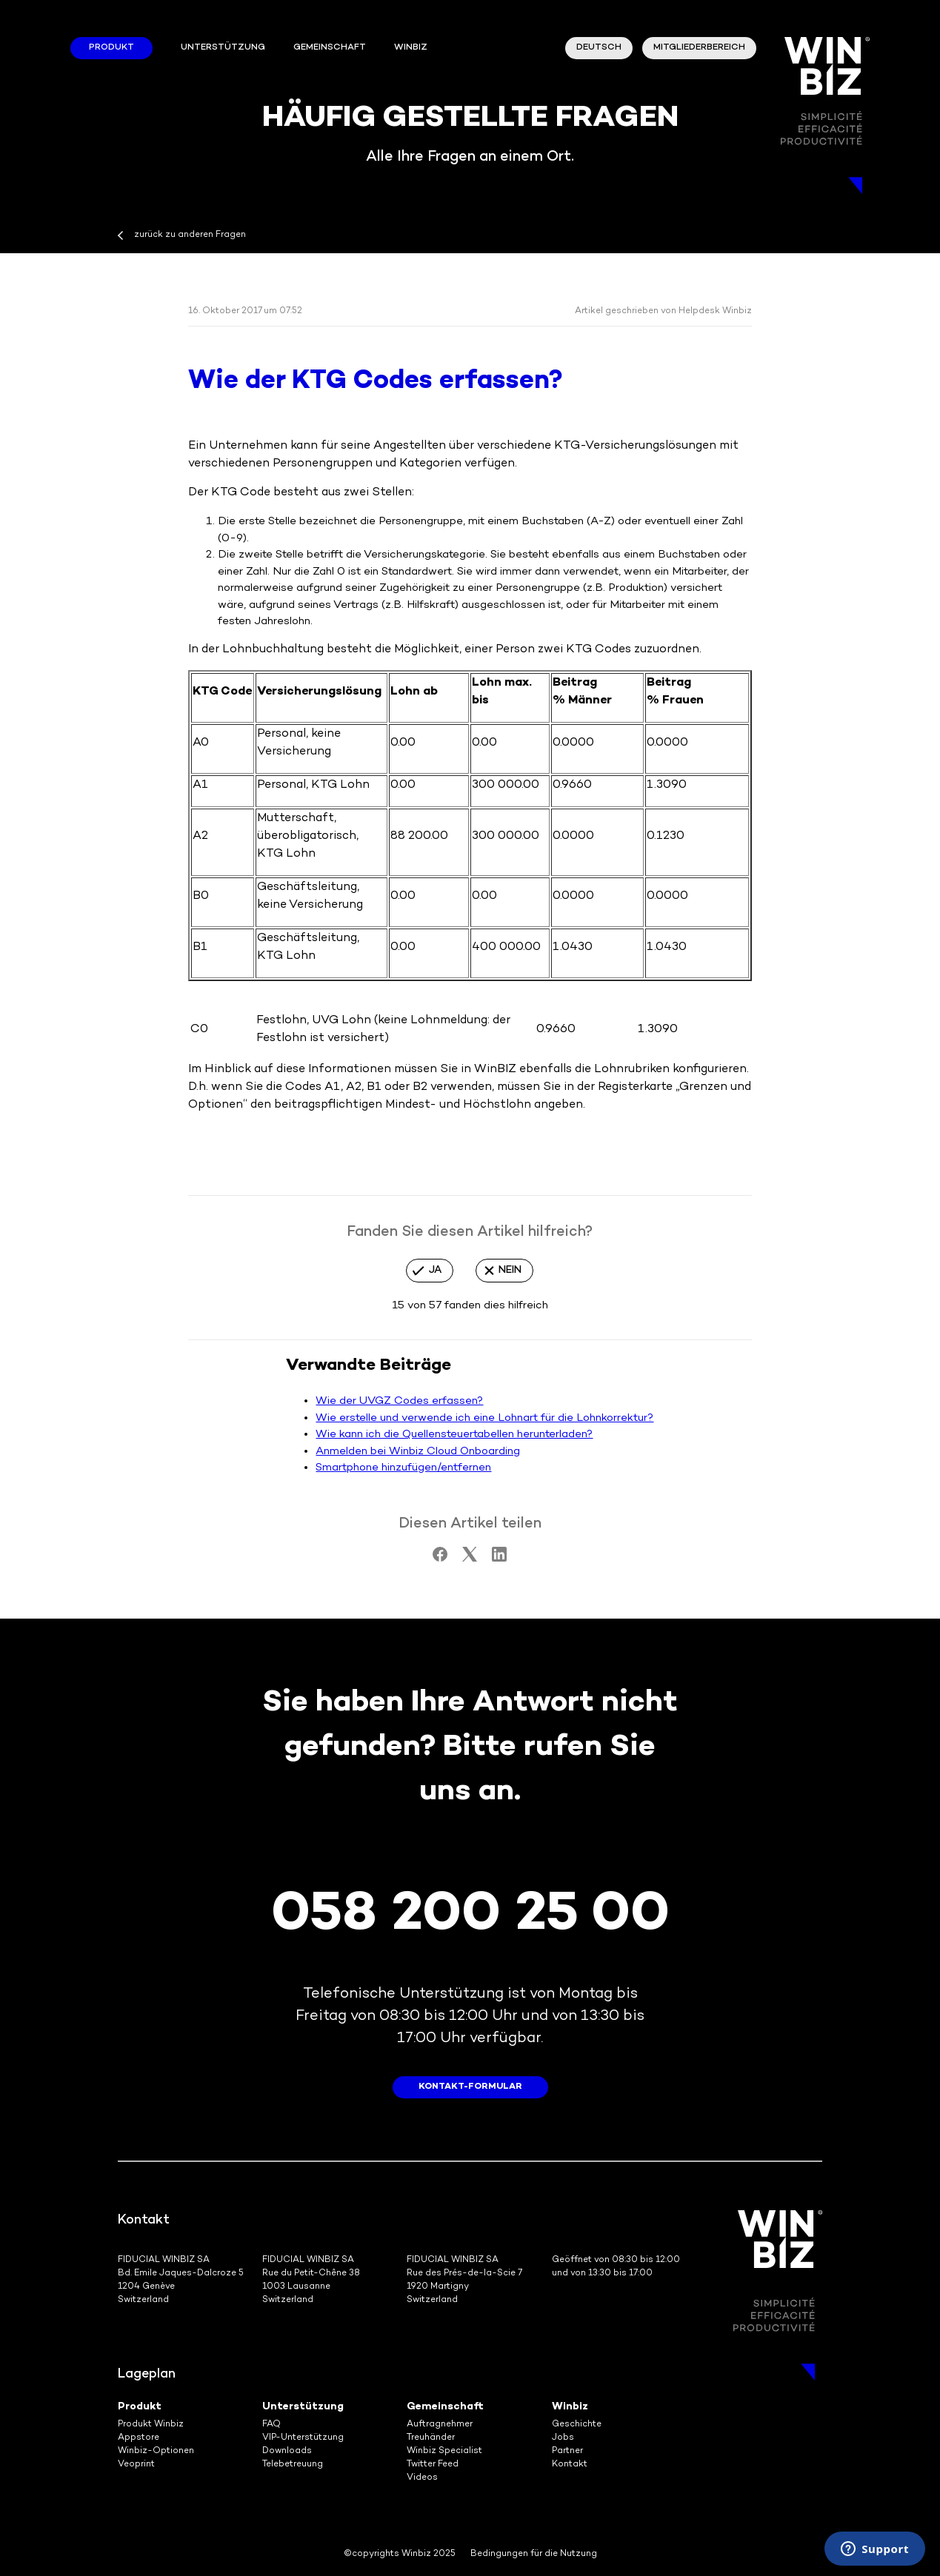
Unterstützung (223, 48)
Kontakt (569, 2464)
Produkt (111, 48)
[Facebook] (440, 1559)
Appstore (138, 2438)
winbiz (410, 48)
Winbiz (570, 2406)
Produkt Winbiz (151, 2424)
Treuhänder (431, 2438)
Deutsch (598, 48)
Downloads (287, 2451)
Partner (567, 2451)
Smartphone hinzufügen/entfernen (403, 1467)
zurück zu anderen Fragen (190, 235)
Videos (422, 2478)
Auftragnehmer (440, 2424)
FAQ (271, 2424)
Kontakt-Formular (470, 2087)
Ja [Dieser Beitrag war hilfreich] (435, 1270)
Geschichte (576, 2424)
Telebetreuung (292, 2464)
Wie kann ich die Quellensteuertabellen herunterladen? (454, 1434)
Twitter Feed (433, 2464)
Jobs (563, 2438)
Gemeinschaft (329, 48)
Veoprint (136, 2464)
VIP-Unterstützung (303, 2438)
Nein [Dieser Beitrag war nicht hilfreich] (510, 1270)
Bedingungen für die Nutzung (533, 2554)
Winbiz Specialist (444, 2451)
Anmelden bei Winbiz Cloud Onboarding (418, 1451)
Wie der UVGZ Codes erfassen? (399, 1401)
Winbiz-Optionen (156, 2451)
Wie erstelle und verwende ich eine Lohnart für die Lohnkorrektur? (484, 1418)
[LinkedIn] (499, 1559)
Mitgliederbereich (699, 48)
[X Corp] (469, 1559)
